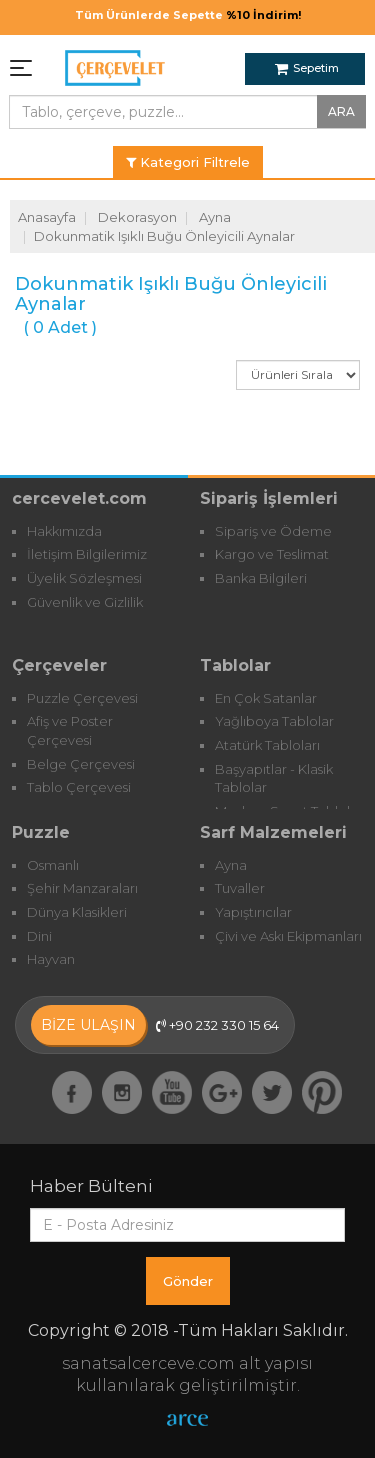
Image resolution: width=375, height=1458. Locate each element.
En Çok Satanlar (266, 698)
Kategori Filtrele (188, 162)
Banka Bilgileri (261, 578)
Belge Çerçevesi (81, 764)
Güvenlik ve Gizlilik (85, 602)
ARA (341, 111)
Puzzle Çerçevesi (82, 698)
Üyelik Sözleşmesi (84, 578)
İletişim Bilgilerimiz (87, 554)
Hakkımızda (64, 531)
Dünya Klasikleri (77, 912)
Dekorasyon (137, 217)
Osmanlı (53, 865)
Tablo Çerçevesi (79, 787)
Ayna (215, 217)
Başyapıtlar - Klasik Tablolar (274, 778)
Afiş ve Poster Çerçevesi (70, 730)
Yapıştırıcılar (253, 912)
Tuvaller (240, 888)
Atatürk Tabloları (267, 745)
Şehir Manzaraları (82, 888)
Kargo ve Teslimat (272, 554)
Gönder (188, 1281)
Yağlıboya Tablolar (274, 721)
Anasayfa (47, 217)
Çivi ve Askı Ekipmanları (288, 936)
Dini (39, 936)
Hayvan (51, 959)
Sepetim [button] (307, 68)
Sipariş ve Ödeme (273, 531)
